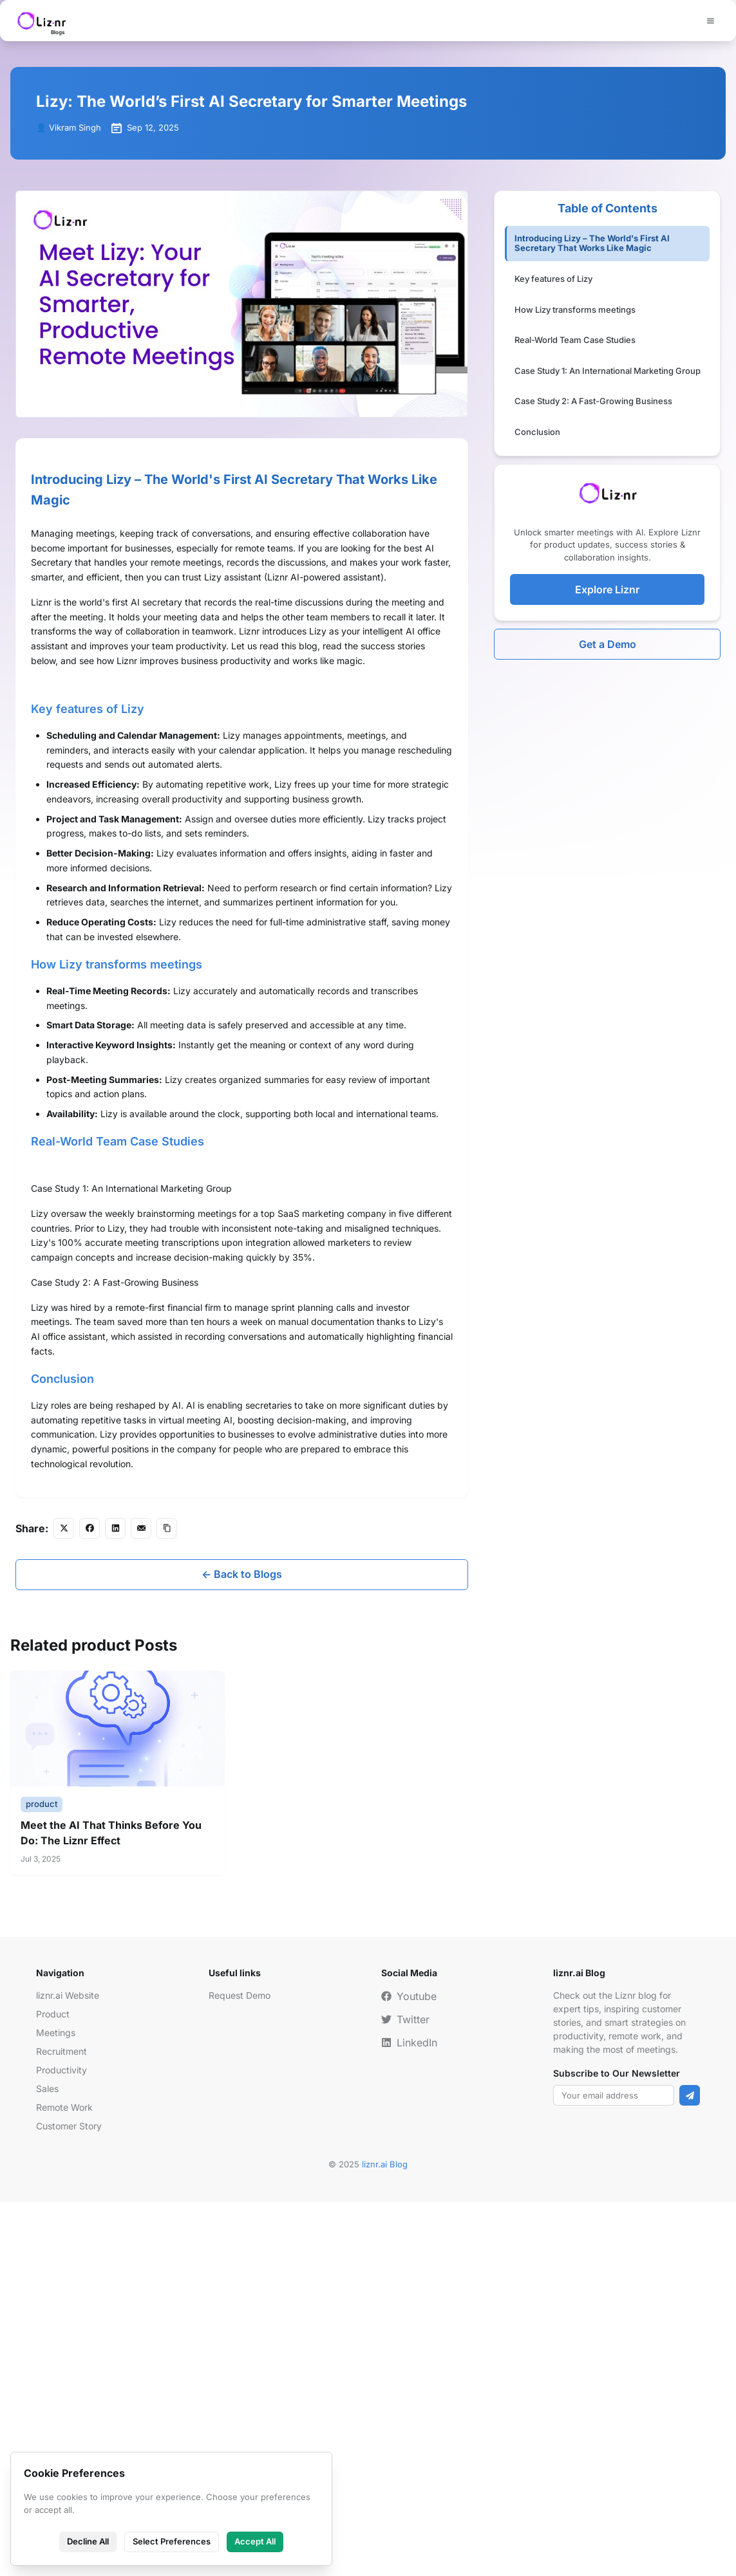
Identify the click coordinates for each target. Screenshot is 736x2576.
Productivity (61, 2444)
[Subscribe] (689, 2470)
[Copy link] (166, 1902)
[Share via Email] (141, 1902)
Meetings (55, 2407)
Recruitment (61, 2425)
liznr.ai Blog (385, 2539)
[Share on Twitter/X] (63, 1902)
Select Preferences (172, 2541)
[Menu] (710, 20)
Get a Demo (607, 644)
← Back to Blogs (242, 1948)
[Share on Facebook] (89, 1902)
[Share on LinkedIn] (115, 1902)
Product (53, 2388)
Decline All (88, 2541)
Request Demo (239, 2369)
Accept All (255, 2541)
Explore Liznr (607, 589)
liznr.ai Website (67, 2369)
